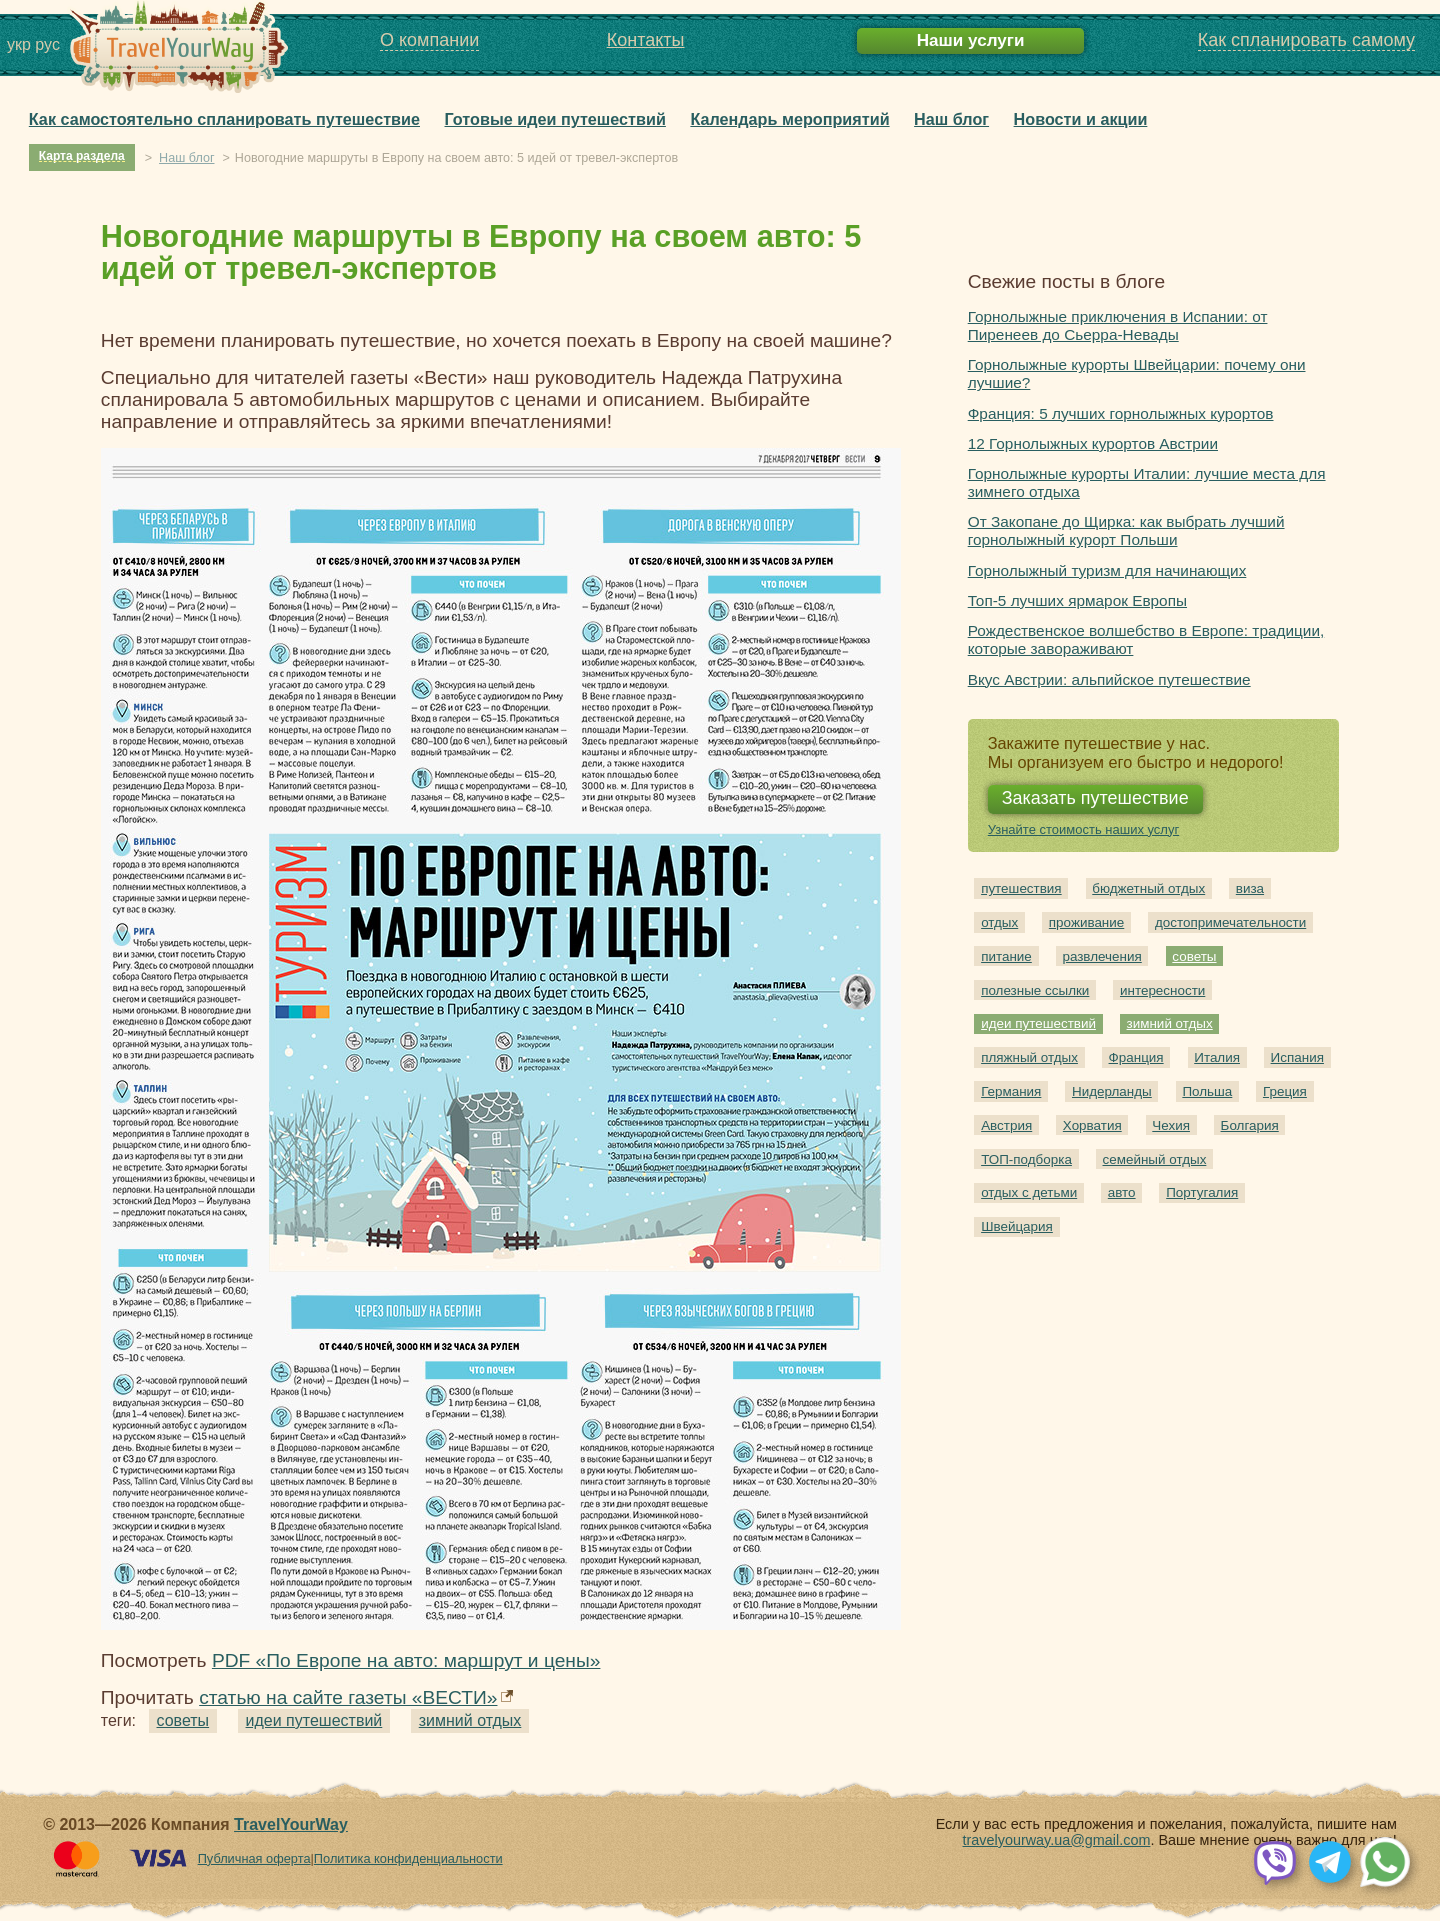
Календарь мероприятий (789, 119)
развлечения (1101, 956)
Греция (1285, 1091)
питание (1006, 956)
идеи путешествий (314, 1720)
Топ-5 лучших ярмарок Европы (1077, 600)
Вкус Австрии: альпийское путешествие (1109, 679)
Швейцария (1017, 1226)
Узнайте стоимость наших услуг (1084, 829)
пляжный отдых (1029, 1057)
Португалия (1202, 1192)
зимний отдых (470, 1720)
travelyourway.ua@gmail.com (1057, 1840)
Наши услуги (971, 40)
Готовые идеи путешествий (555, 119)
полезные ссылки (1035, 990)
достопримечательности (1230, 922)
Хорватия (1092, 1125)
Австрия (1006, 1125)
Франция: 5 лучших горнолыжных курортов (1121, 413)
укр (19, 44)
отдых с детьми (1029, 1192)
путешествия (1021, 888)
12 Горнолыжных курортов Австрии (1093, 443)
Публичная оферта (254, 1858)
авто (1122, 1192)
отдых (999, 922)
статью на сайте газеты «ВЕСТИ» (348, 1697)
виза (1250, 888)
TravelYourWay (291, 1824)
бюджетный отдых (1148, 888)
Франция (1136, 1057)
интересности (1162, 990)
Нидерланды (1112, 1091)
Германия (1011, 1091)
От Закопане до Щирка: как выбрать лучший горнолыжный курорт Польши (1126, 530)
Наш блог (951, 119)
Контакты (646, 40)
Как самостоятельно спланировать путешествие (224, 119)
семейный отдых (1155, 1159)
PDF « (406, 1660)
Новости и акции (1081, 119)
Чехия (1171, 1125)
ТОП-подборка (1026, 1159)
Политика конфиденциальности (408, 1858)
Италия (1217, 1057)
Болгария (1250, 1125)
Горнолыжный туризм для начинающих (1107, 570)
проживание (1086, 922)
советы (183, 1720)
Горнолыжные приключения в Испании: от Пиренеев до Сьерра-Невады (1118, 325)
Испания (1297, 1057)
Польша (1207, 1091)
